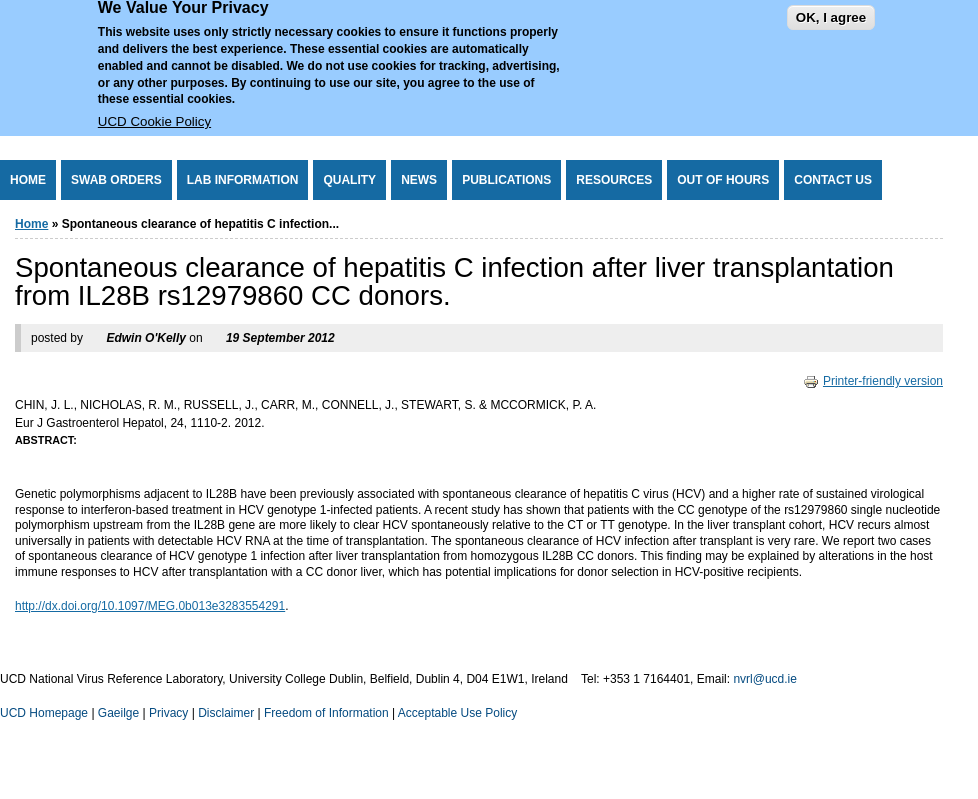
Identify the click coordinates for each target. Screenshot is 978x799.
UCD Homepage (44, 713)
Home (28, 180)
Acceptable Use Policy (457, 713)
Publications (506, 180)
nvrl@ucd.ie (765, 679)
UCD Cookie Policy (154, 108)
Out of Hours (723, 180)
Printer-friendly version (873, 381)
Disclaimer (226, 713)
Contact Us (833, 180)
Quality (349, 180)
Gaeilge (118, 713)
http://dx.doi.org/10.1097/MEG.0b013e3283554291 (150, 606)
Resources (614, 180)
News (419, 180)
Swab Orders (116, 180)
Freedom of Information (326, 713)
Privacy (168, 713)
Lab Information (243, 180)
